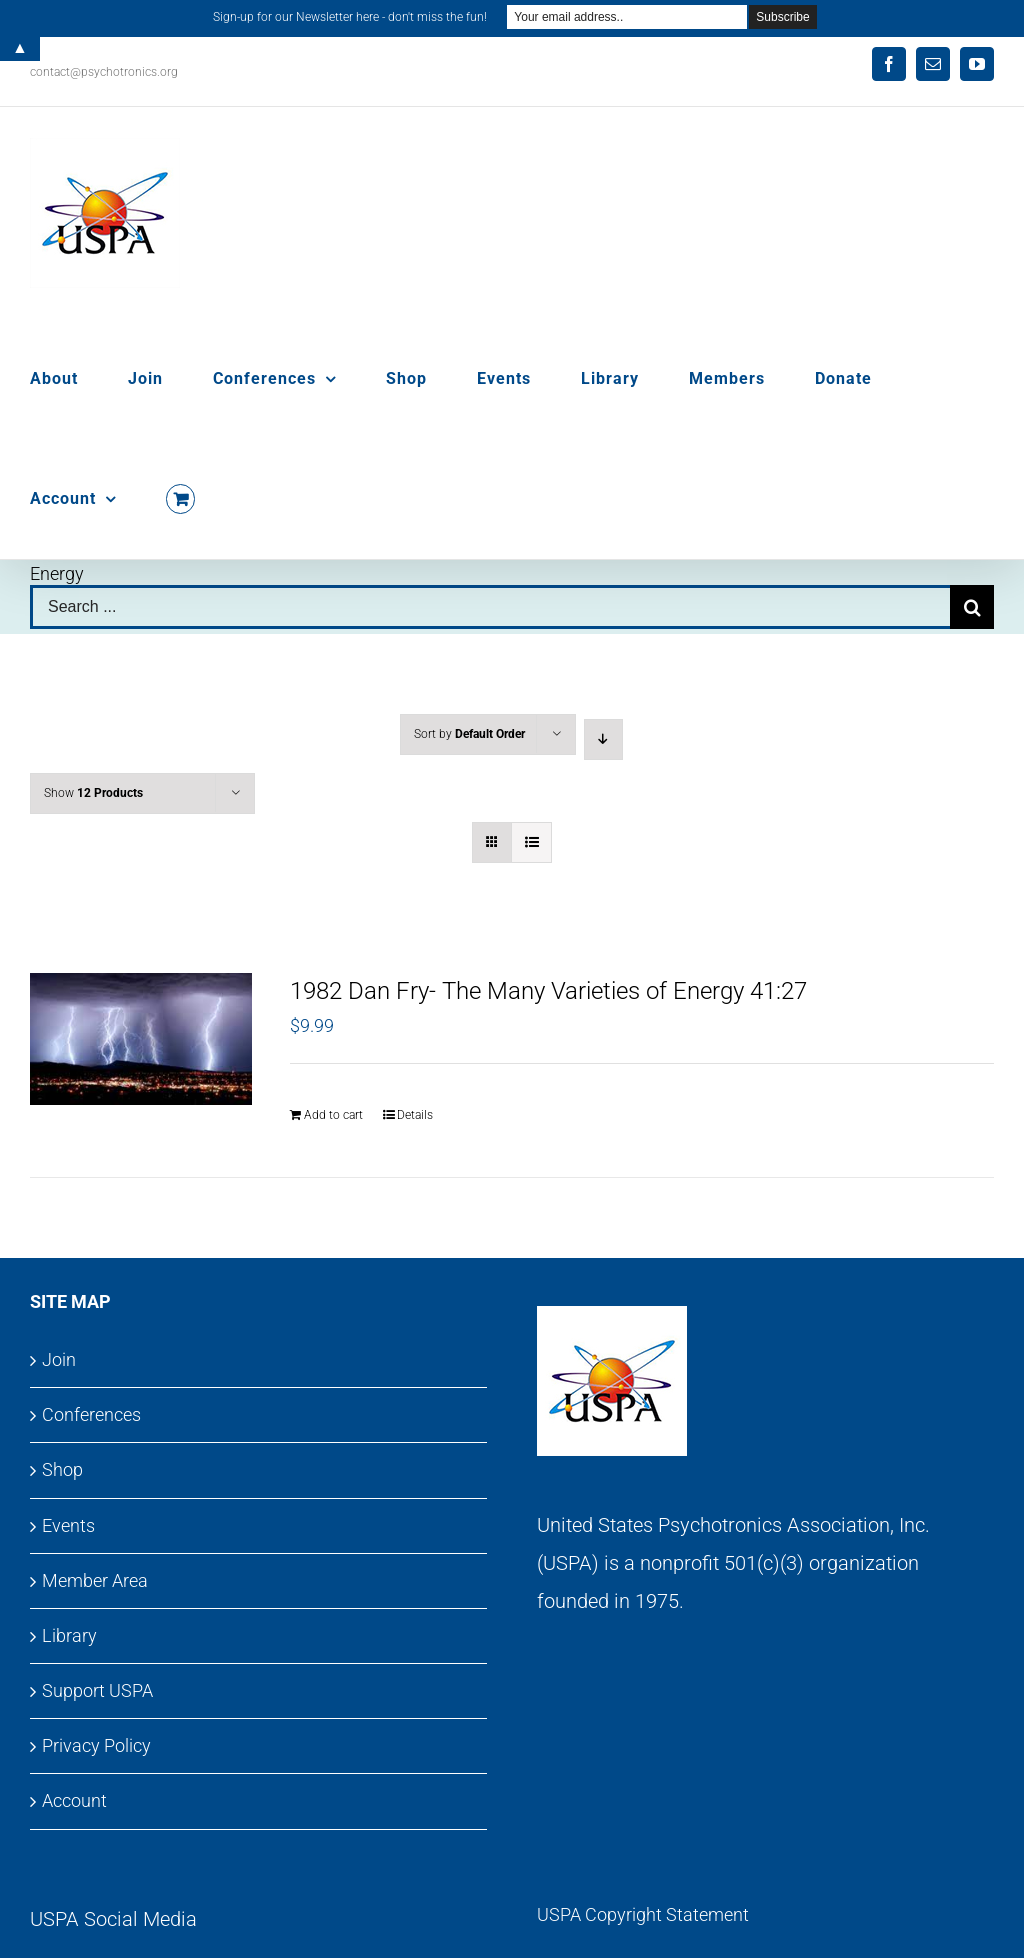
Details (415, 1115)
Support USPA (97, 1690)
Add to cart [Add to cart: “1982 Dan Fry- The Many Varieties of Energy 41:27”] (333, 1115)
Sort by (469, 734)
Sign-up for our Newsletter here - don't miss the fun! (350, 17)
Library (69, 1635)
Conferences (91, 1414)
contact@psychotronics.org (104, 72)
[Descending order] (603, 739)
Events (68, 1525)
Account (74, 1800)
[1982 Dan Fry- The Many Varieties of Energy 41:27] (141, 1039)
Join (59, 1359)
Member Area (95, 1580)
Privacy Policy (96, 1745)
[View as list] (531, 842)
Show (93, 793)
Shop (62, 1469)
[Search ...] (490, 607)
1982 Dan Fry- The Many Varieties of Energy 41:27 (548, 991)
